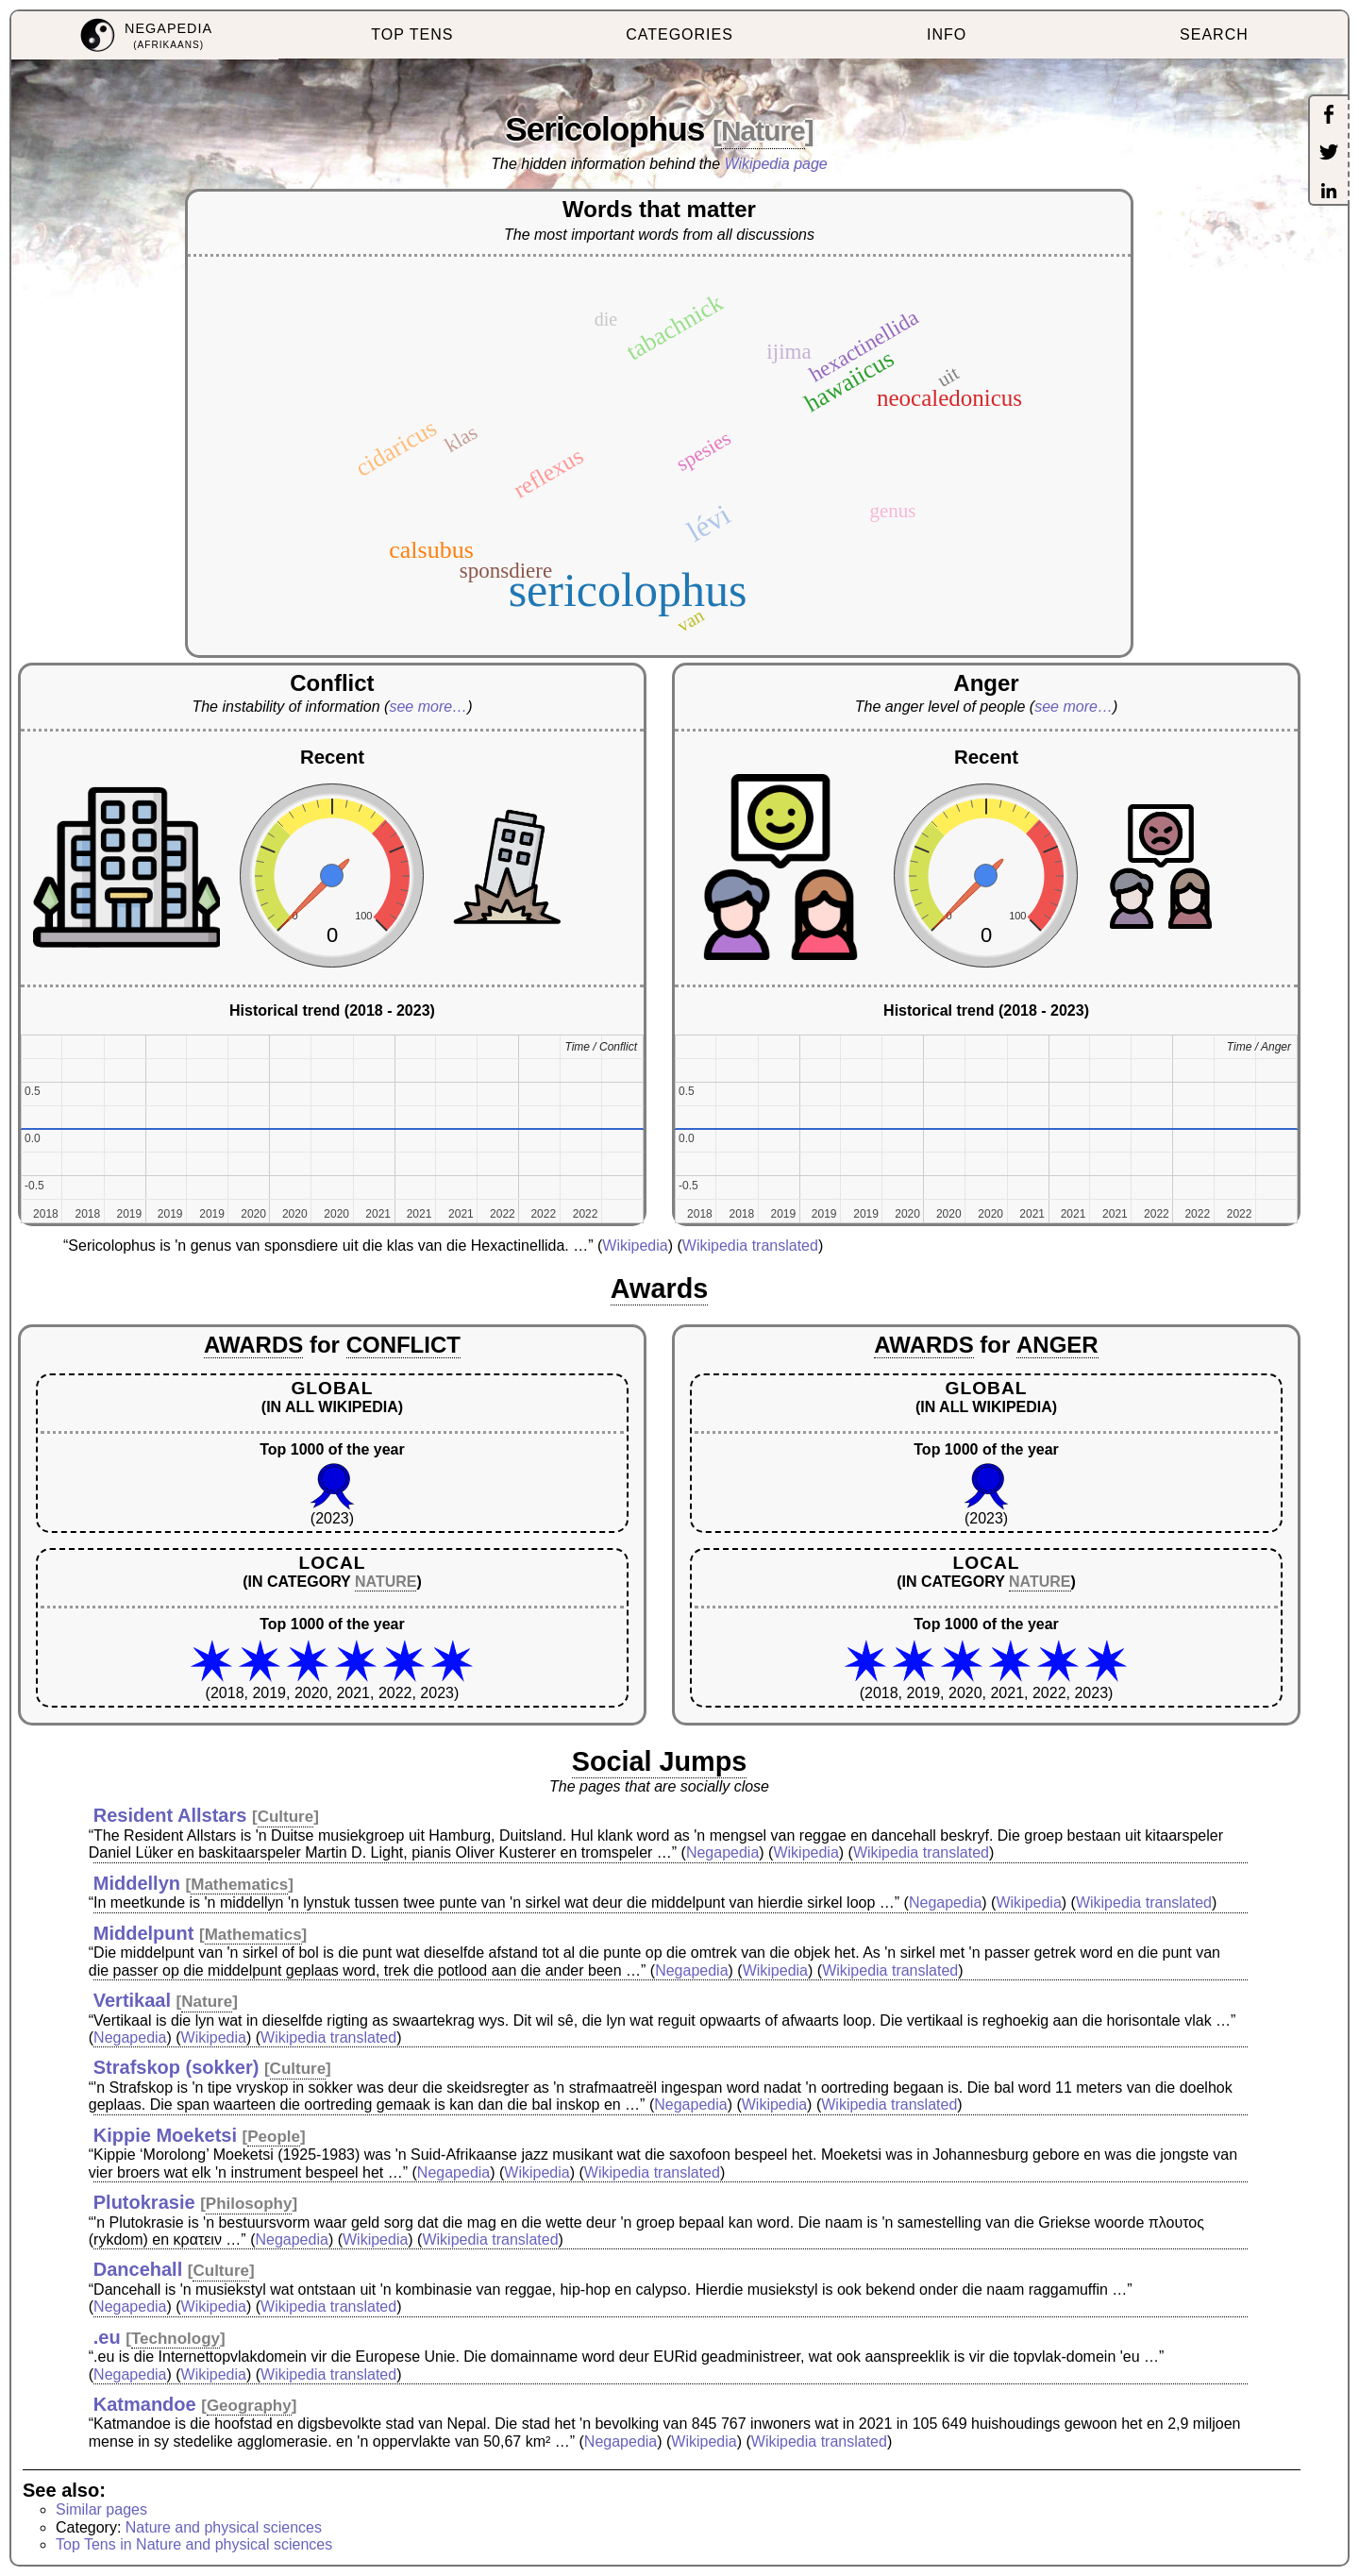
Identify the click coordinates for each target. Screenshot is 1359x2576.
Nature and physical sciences (224, 2527)
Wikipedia (634, 1245)
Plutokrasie (144, 2202)
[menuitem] (144, 35)
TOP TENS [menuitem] (412, 34)
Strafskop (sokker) (176, 2067)
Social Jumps (659, 1761)
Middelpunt (143, 1933)
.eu (107, 2337)
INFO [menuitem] (946, 34)
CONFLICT (403, 1344)
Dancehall (137, 2269)
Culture (286, 1817)
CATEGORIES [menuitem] (679, 34)
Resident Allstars (170, 1815)
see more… (428, 707)
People (273, 2137)
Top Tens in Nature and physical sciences (194, 2544)
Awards (660, 1288)
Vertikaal (132, 2000)
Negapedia (722, 1852)
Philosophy (249, 2204)
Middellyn (136, 1883)
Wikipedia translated (750, 1245)
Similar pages (101, 2509)
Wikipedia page (776, 164)
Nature (763, 130)
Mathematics (239, 1885)
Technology (175, 2339)
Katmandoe (144, 2404)
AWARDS (253, 1344)
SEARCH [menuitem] (1214, 34)
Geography (249, 2406)
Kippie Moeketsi (165, 2135)
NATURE (385, 1582)
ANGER (1057, 1344)
